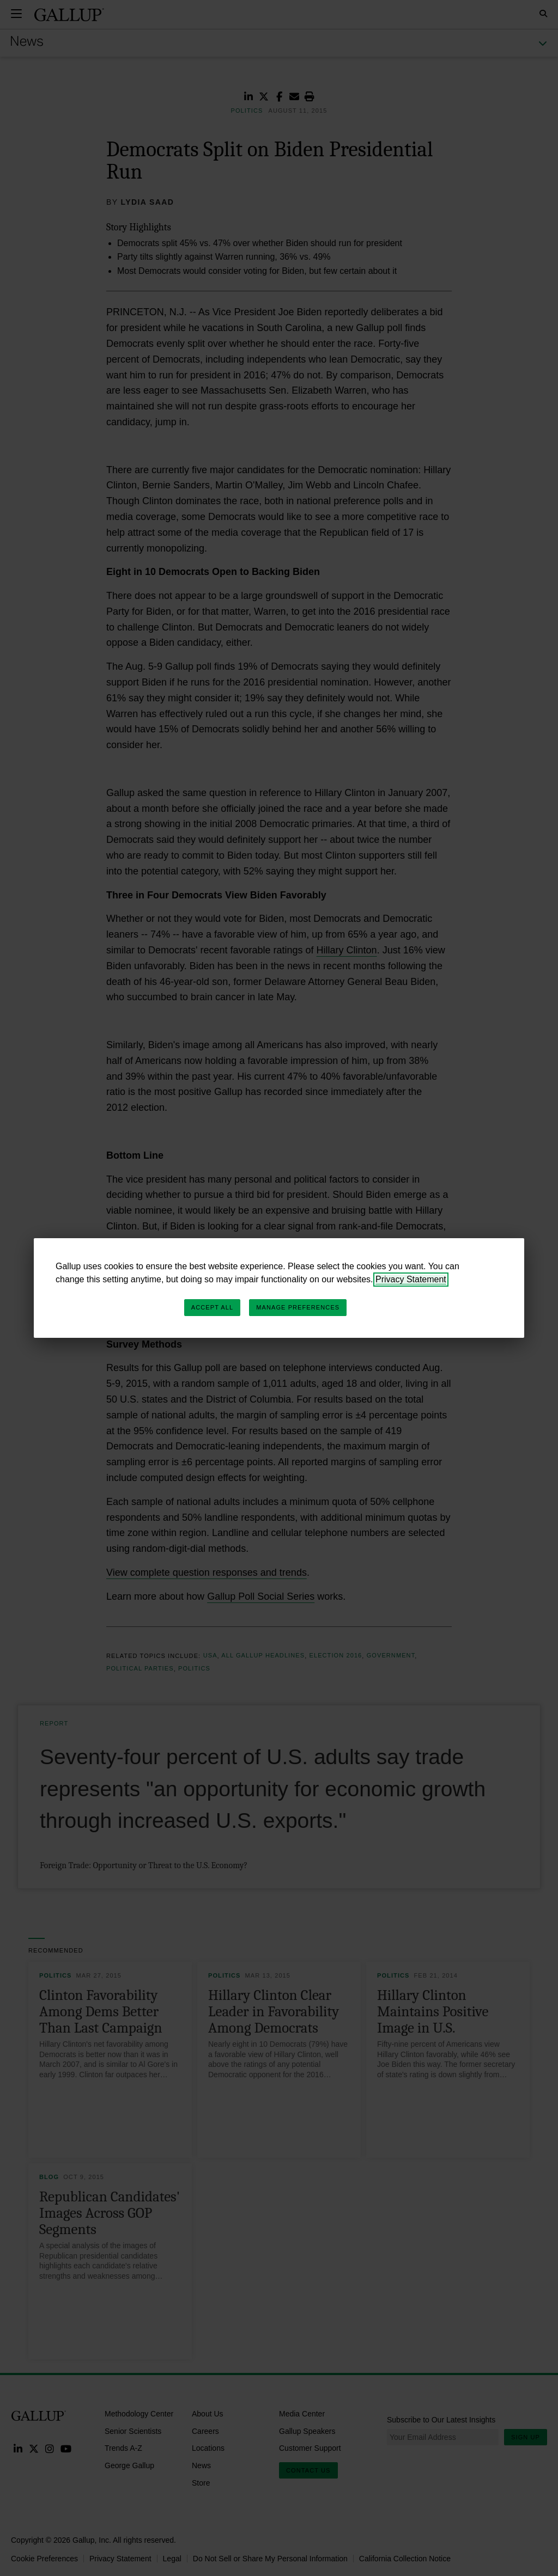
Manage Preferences (297, 1307)
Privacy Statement (410, 1279)
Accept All (212, 1307)
